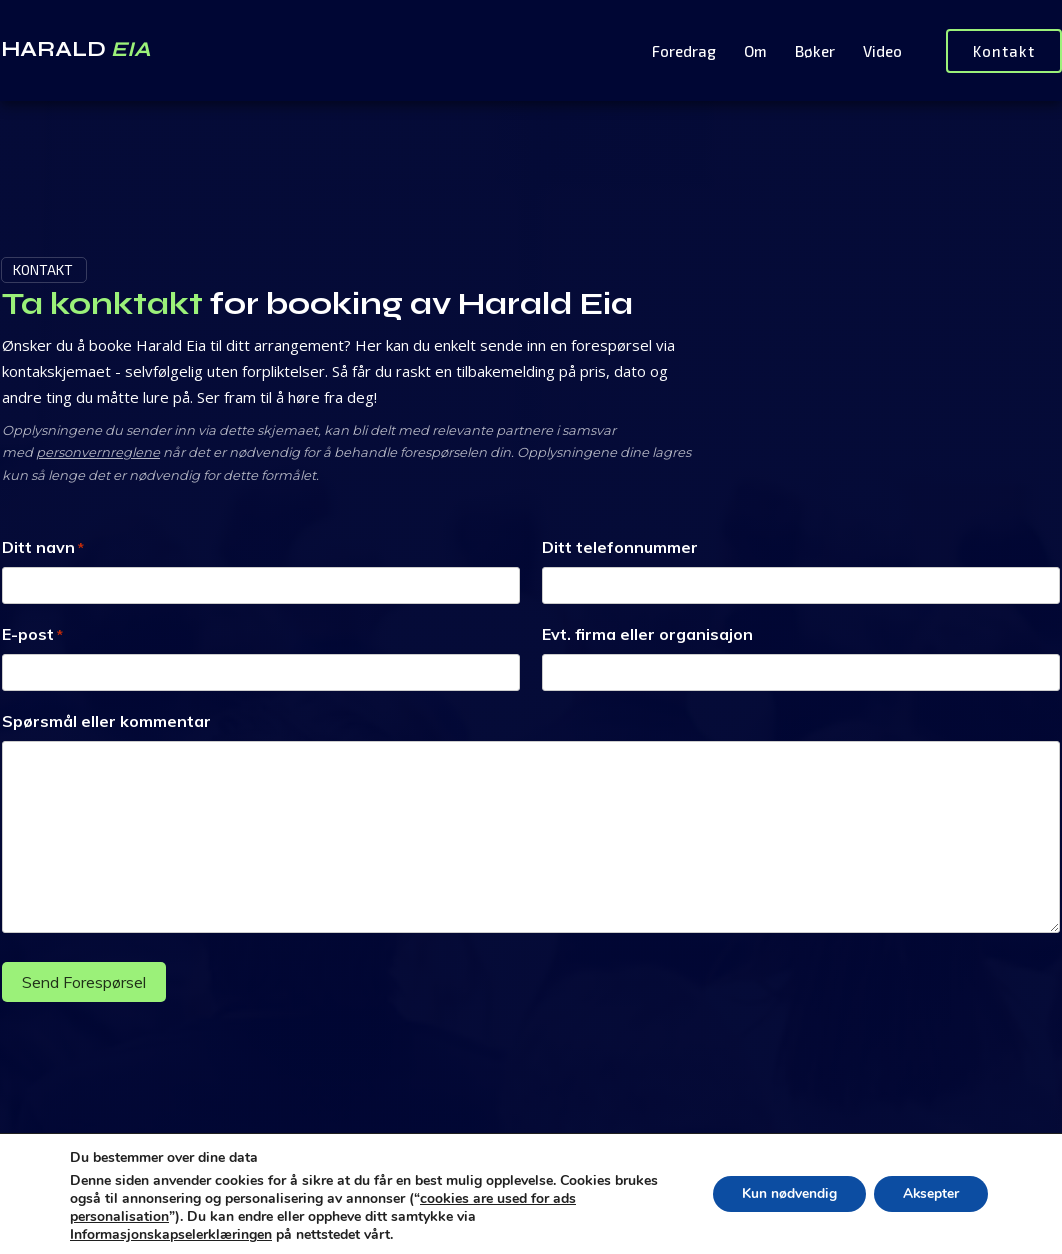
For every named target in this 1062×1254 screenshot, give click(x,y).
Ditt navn (43, 548)
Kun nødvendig (785, 1193)
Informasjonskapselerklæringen (171, 1235)
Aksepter (929, 1193)
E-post (32, 635)
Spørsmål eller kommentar (106, 721)
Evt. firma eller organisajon (647, 634)
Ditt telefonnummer (620, 547)
